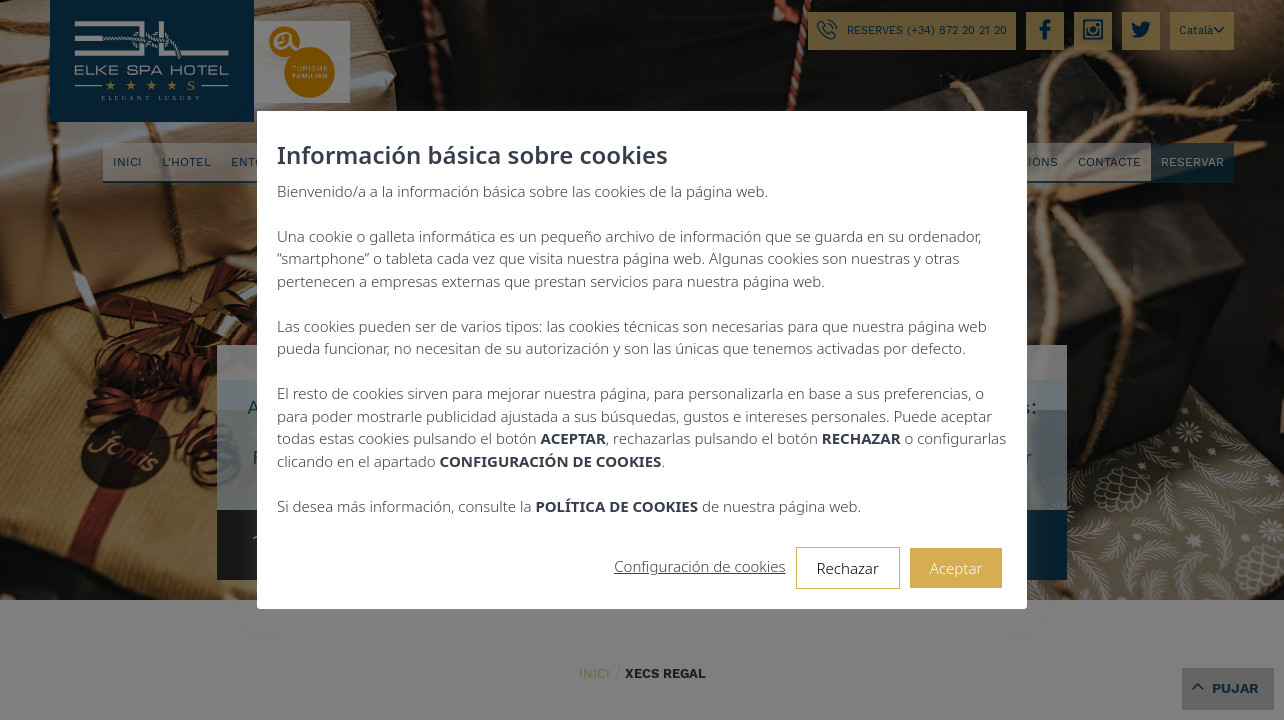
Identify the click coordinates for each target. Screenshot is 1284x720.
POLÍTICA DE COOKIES (616, 506)
